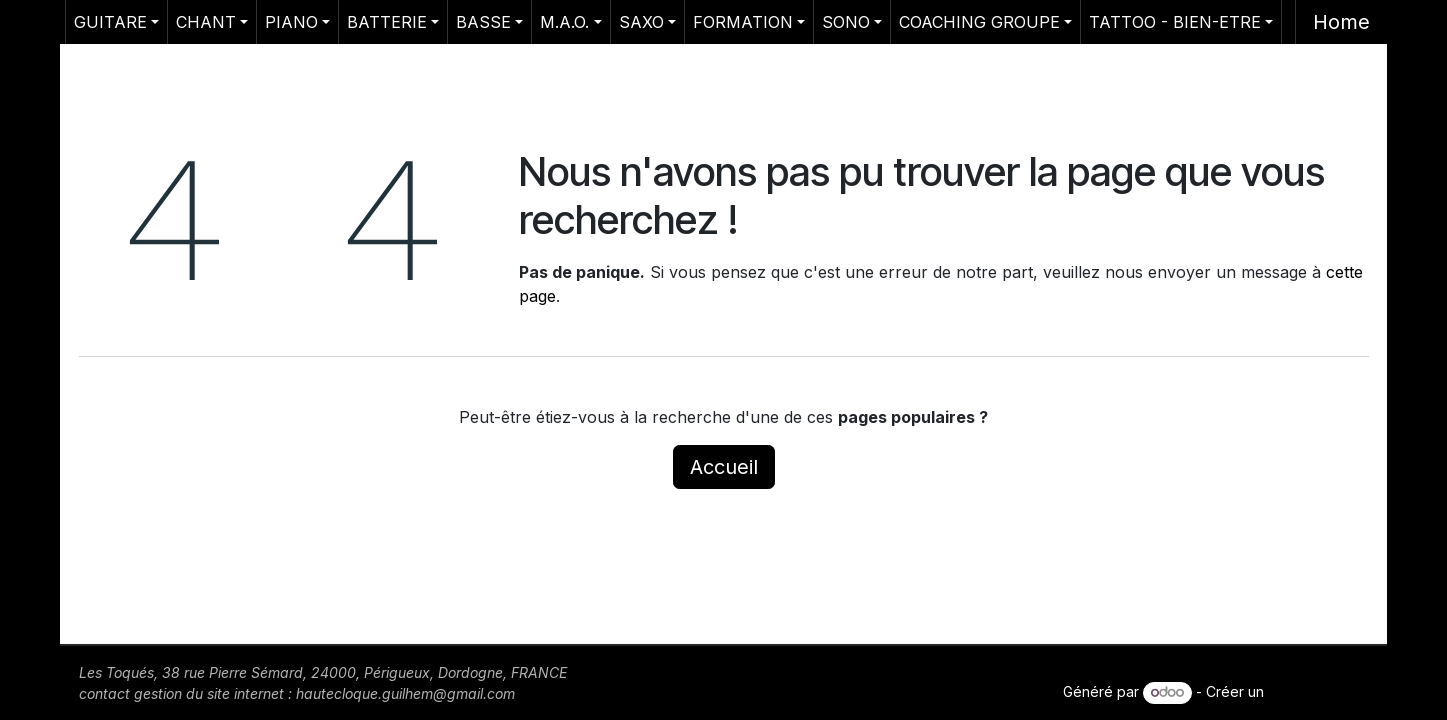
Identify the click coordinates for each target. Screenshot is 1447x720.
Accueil (724, 467)
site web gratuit (1318, 691)
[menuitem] (116, 22)
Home (1341, 22)
